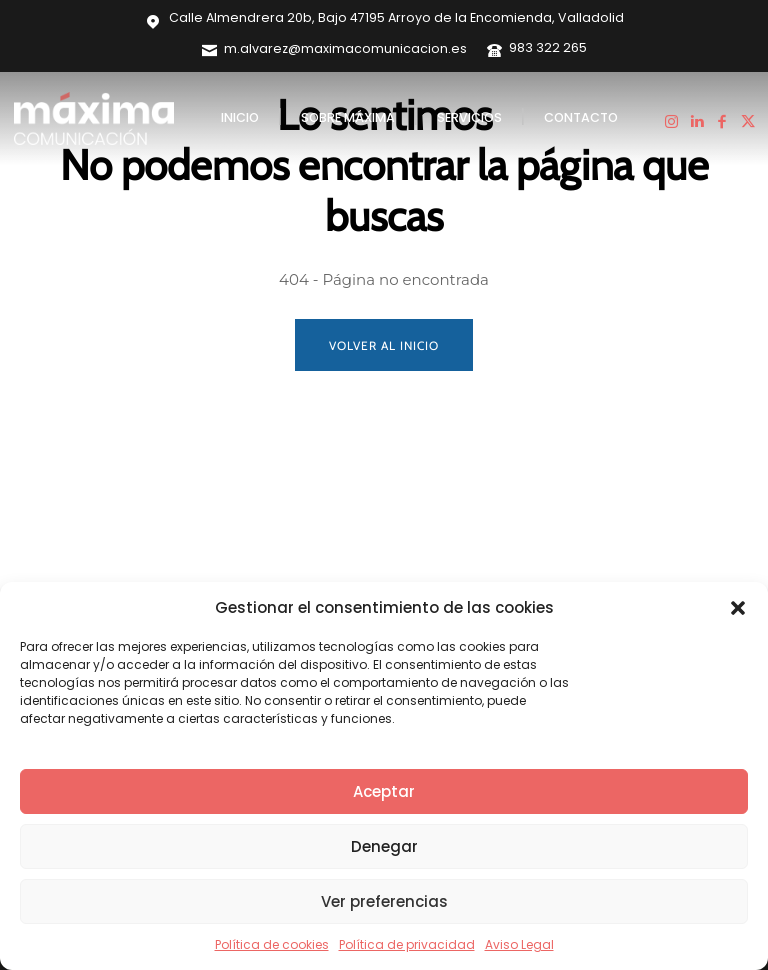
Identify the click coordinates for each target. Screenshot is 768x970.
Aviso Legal (519, 944)
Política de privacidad (407, 944)
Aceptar (384, 791)
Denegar (384, 846)
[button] (738, 608)
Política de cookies (272, 944)
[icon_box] (334, 50)
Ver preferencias (384, 901)
